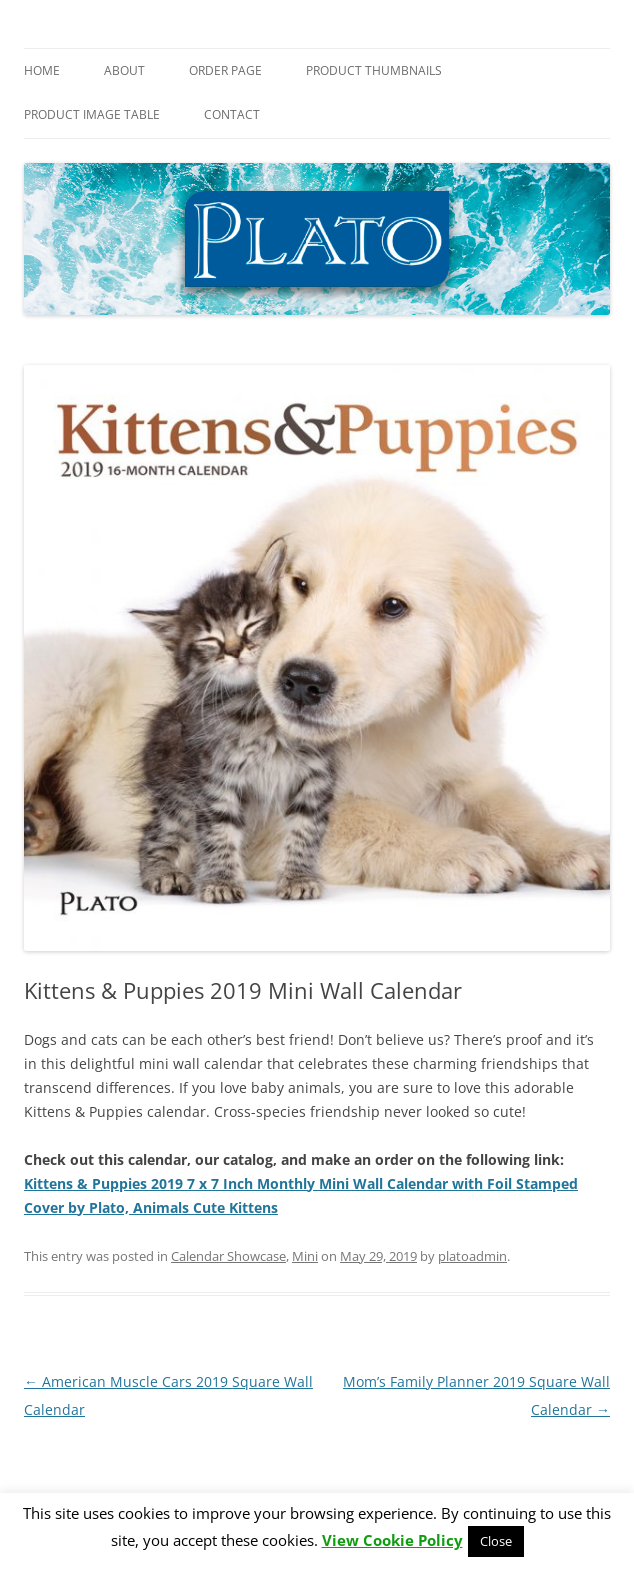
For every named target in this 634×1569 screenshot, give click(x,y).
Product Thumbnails (374, 70)
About (124, 70)
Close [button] (496, 1541)
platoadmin (472, 1256)
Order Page (225, 70)
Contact (232, 114)
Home (42, 70)
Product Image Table (92, 114)
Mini (305, 1256)
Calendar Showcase (228, 1256)
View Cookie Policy (392, 1540)
